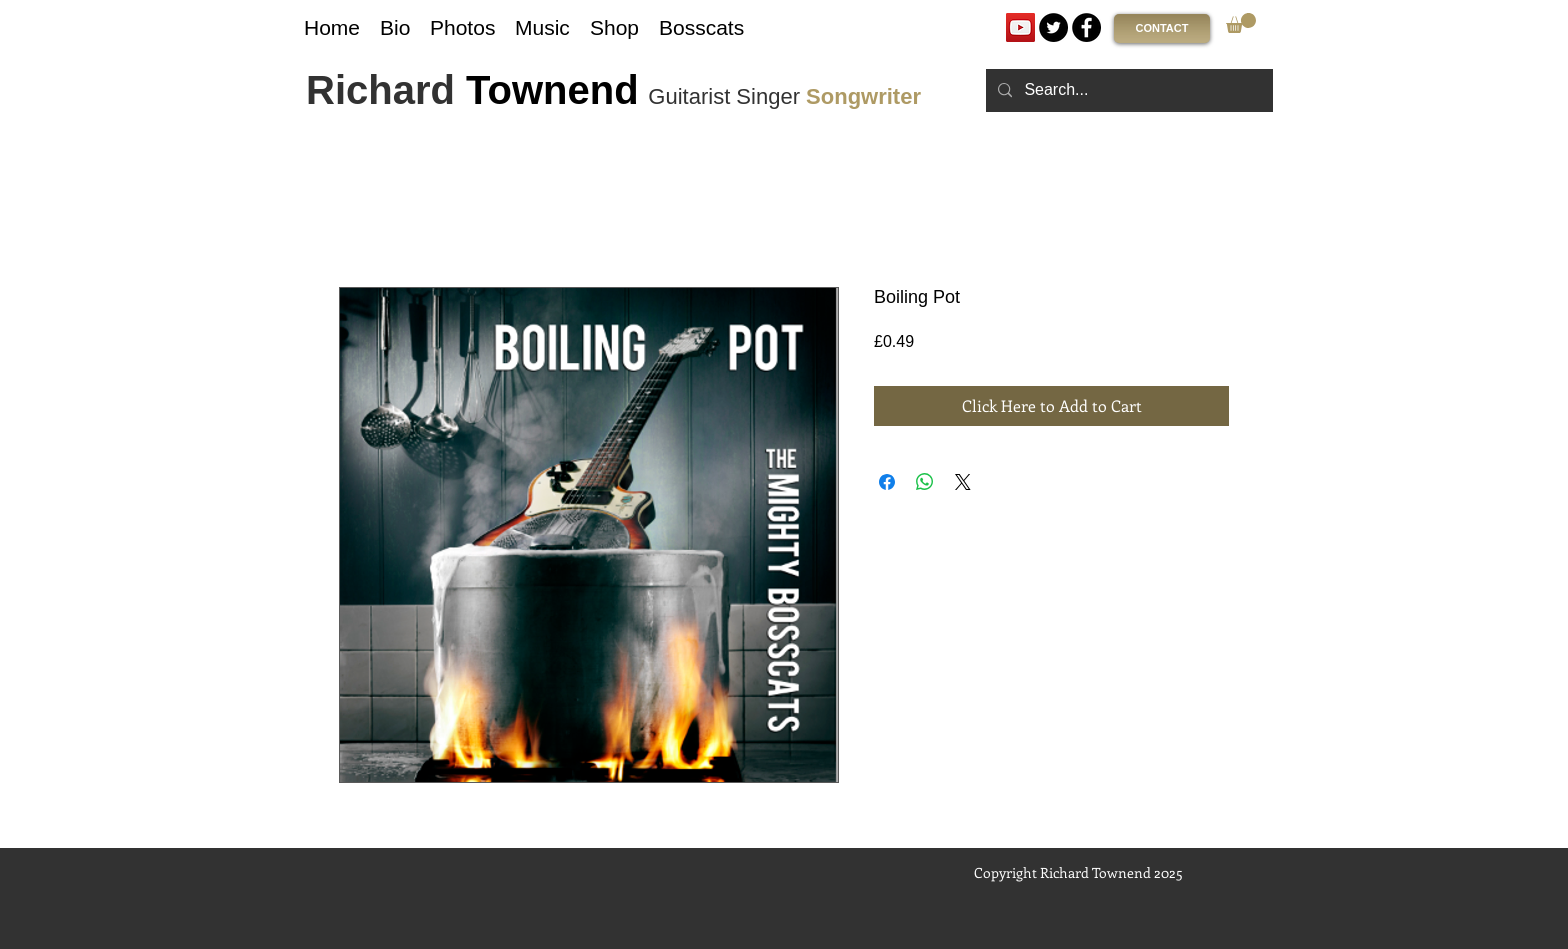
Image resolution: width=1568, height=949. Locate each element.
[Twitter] (1053, 27)
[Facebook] (1086, 27)
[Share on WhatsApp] (925, 482)
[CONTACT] (1162, 28)
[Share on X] (963, 482)
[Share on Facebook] (887, 482)
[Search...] (1127, 90)
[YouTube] (1020, 27)
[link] (1241, 23)
